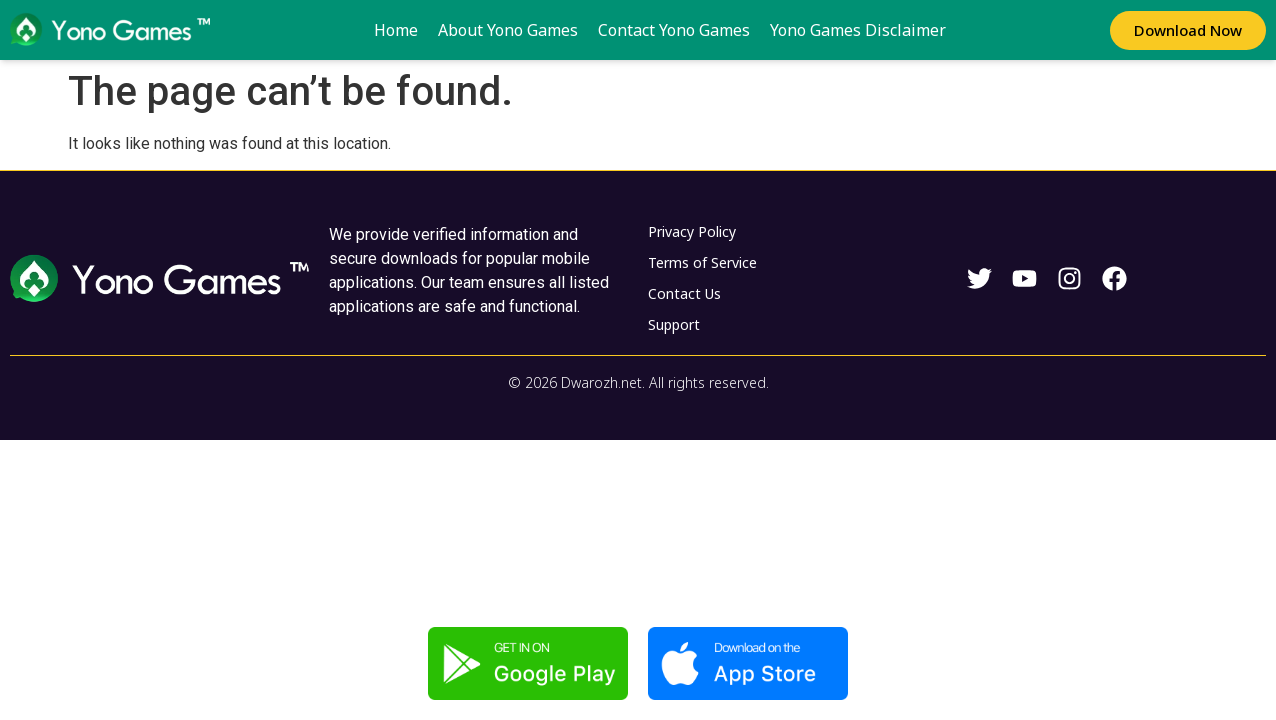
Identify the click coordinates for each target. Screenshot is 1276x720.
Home (396, 30)
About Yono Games (508, 30)
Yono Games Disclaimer (858, 30)
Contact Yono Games (674, 30)
